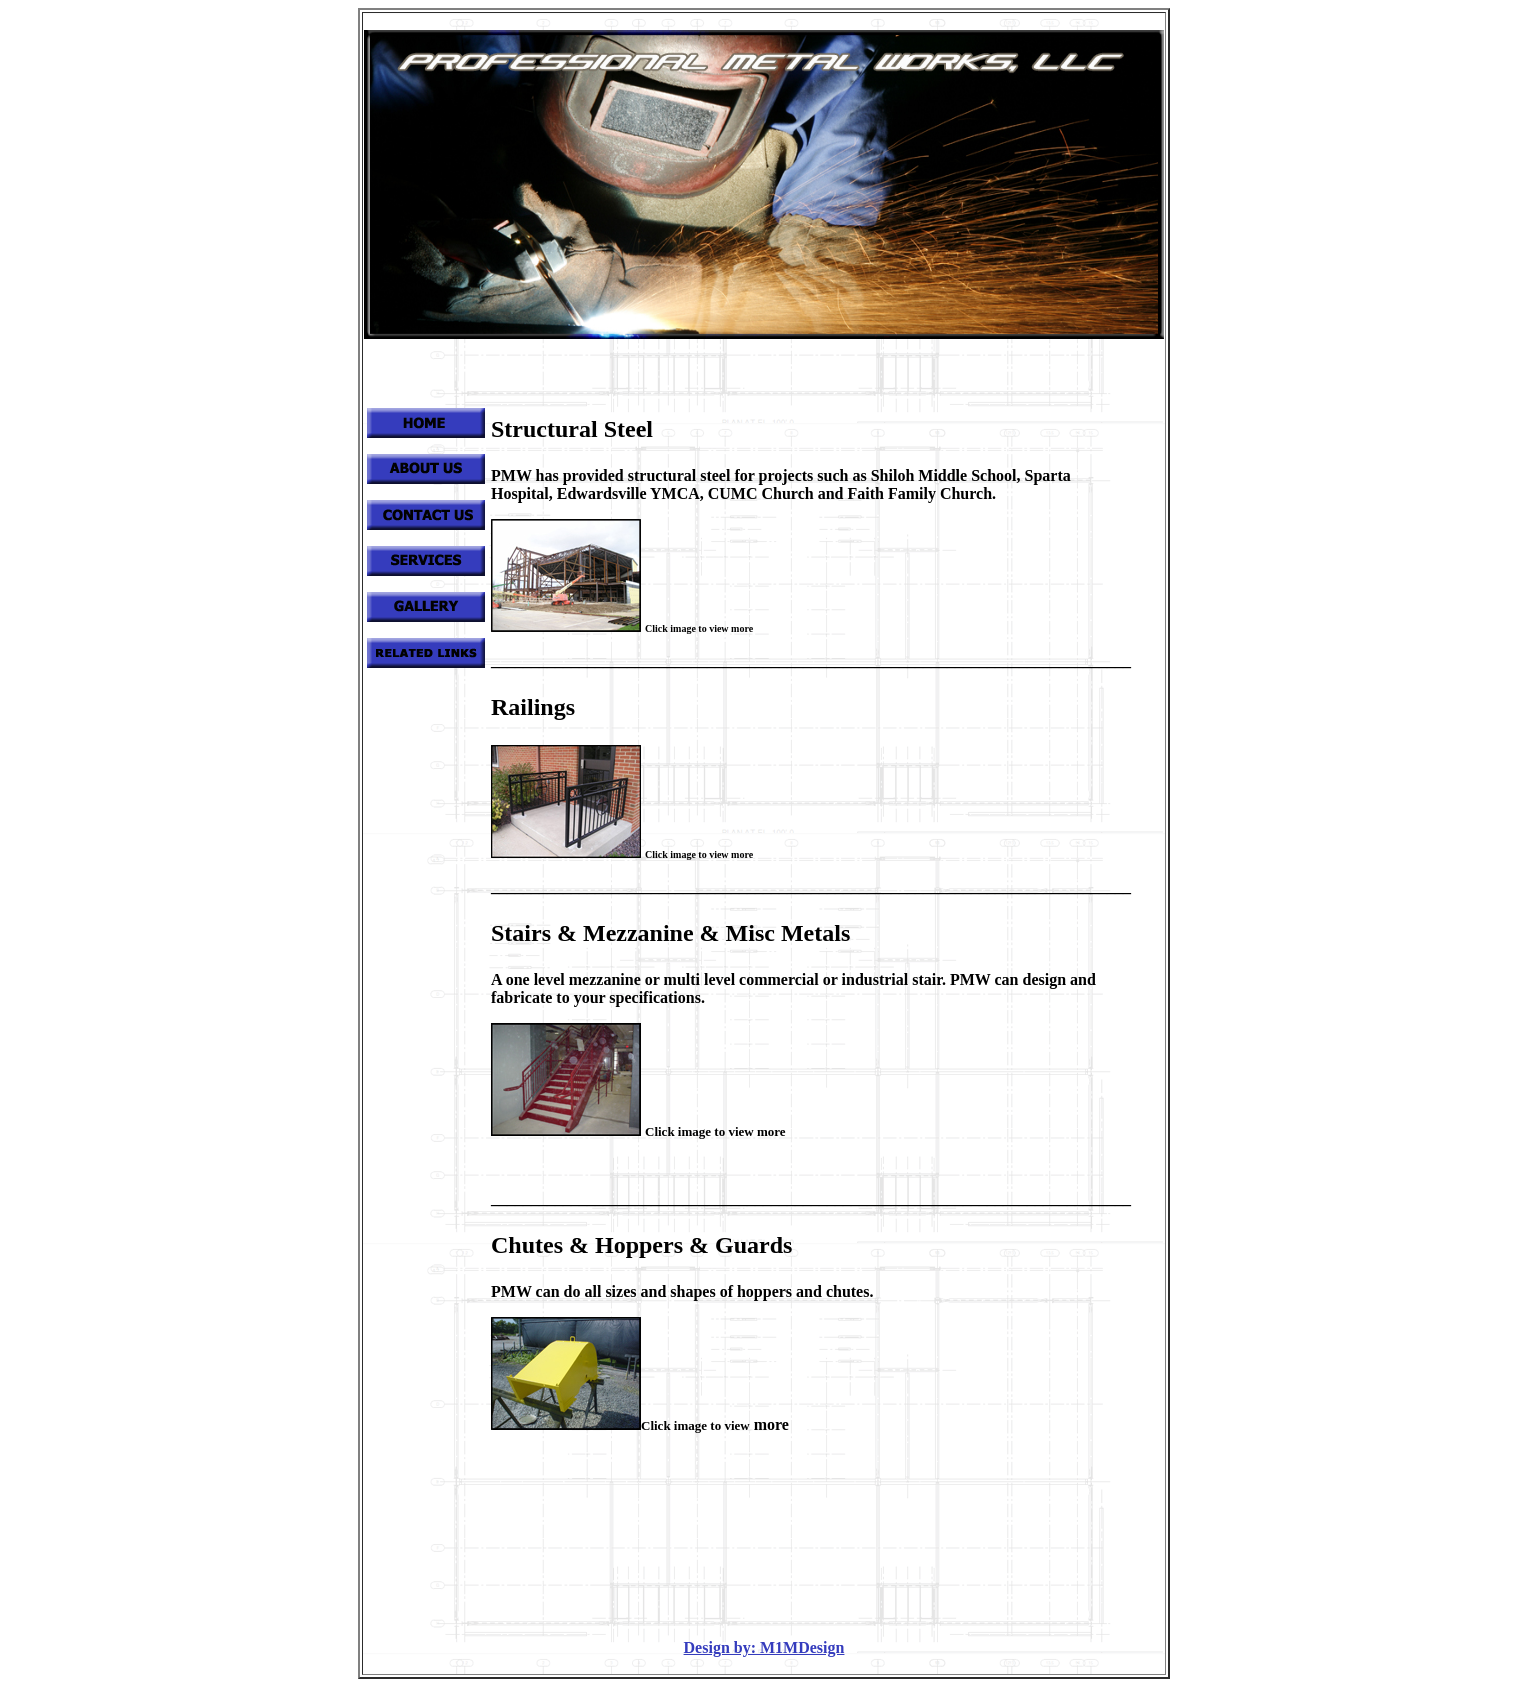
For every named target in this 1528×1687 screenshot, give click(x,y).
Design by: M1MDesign (764, 1647)
